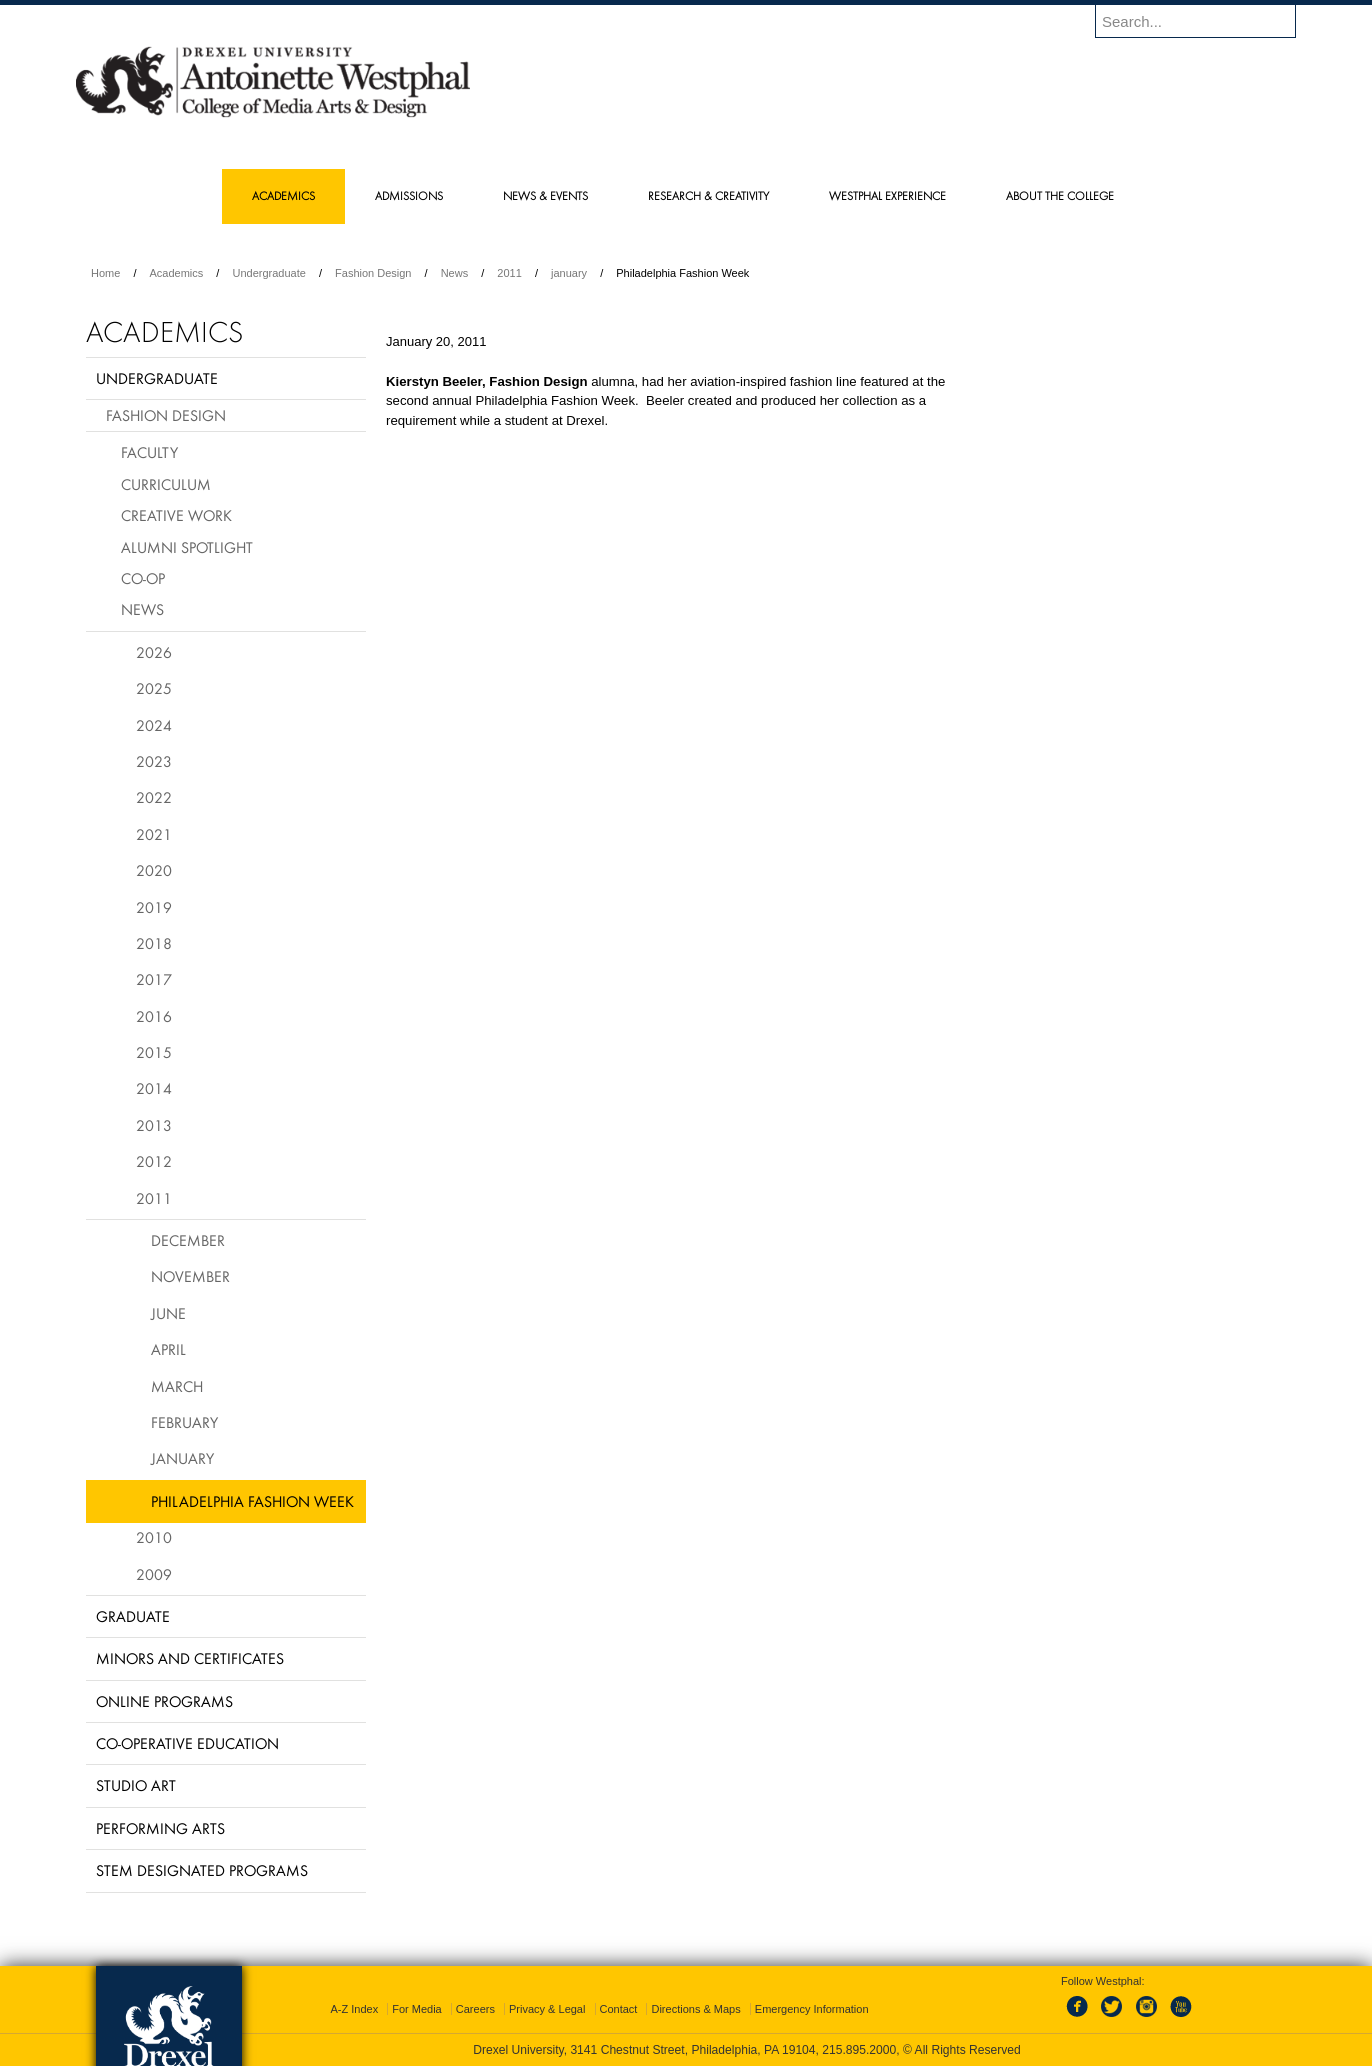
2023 (154, 761)
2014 (154, 1088)
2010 (154, 1537)
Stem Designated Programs (202, 1870)
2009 (154, 1574)
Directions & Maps (695, 2009)
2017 (154, 979)
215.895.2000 (859, 2050)
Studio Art (136, 1785)
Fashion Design (373, 273)
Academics (177, 273)
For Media (417, 2009)
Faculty (149, 452)
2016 (154, 1016)
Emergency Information (812, 2009)
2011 (509, 273)
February (184, 1422)
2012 (154, 1161)
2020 (154, 870)
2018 (154, 943)
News (455, 273)
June (168, 1313)
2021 (154, 834)
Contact (619, 2009)
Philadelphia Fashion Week (252, 1501)
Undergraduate (268, 273)
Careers (475, 2009)
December (188, 1240)
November (190, 1276)
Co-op (143, 578)
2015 (154, 1052)
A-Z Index (354, 2009)
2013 (154, 1125)
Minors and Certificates (190, 1658)
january (569, 273)
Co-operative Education (187, 1743)
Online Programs (164, 1701)
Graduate (133, 1616)
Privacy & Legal (547, 2009)
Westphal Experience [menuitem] (887, 195)
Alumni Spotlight (187, 547)
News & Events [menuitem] (545, 195)
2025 (154, 688)
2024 (154, 725)
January (182, 1458)
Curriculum (166, 484)
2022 (154, 797)
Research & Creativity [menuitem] (708, 195)
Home (105, 273)
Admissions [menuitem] (409, 195)
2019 (154, 907)
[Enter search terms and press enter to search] (1205, 21)
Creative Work (176, 515)
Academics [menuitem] (283, 195)
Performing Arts (160, 1828)
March (177, 1386)
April (168, 1349)
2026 (154, 652)
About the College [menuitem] (1060, 195)
